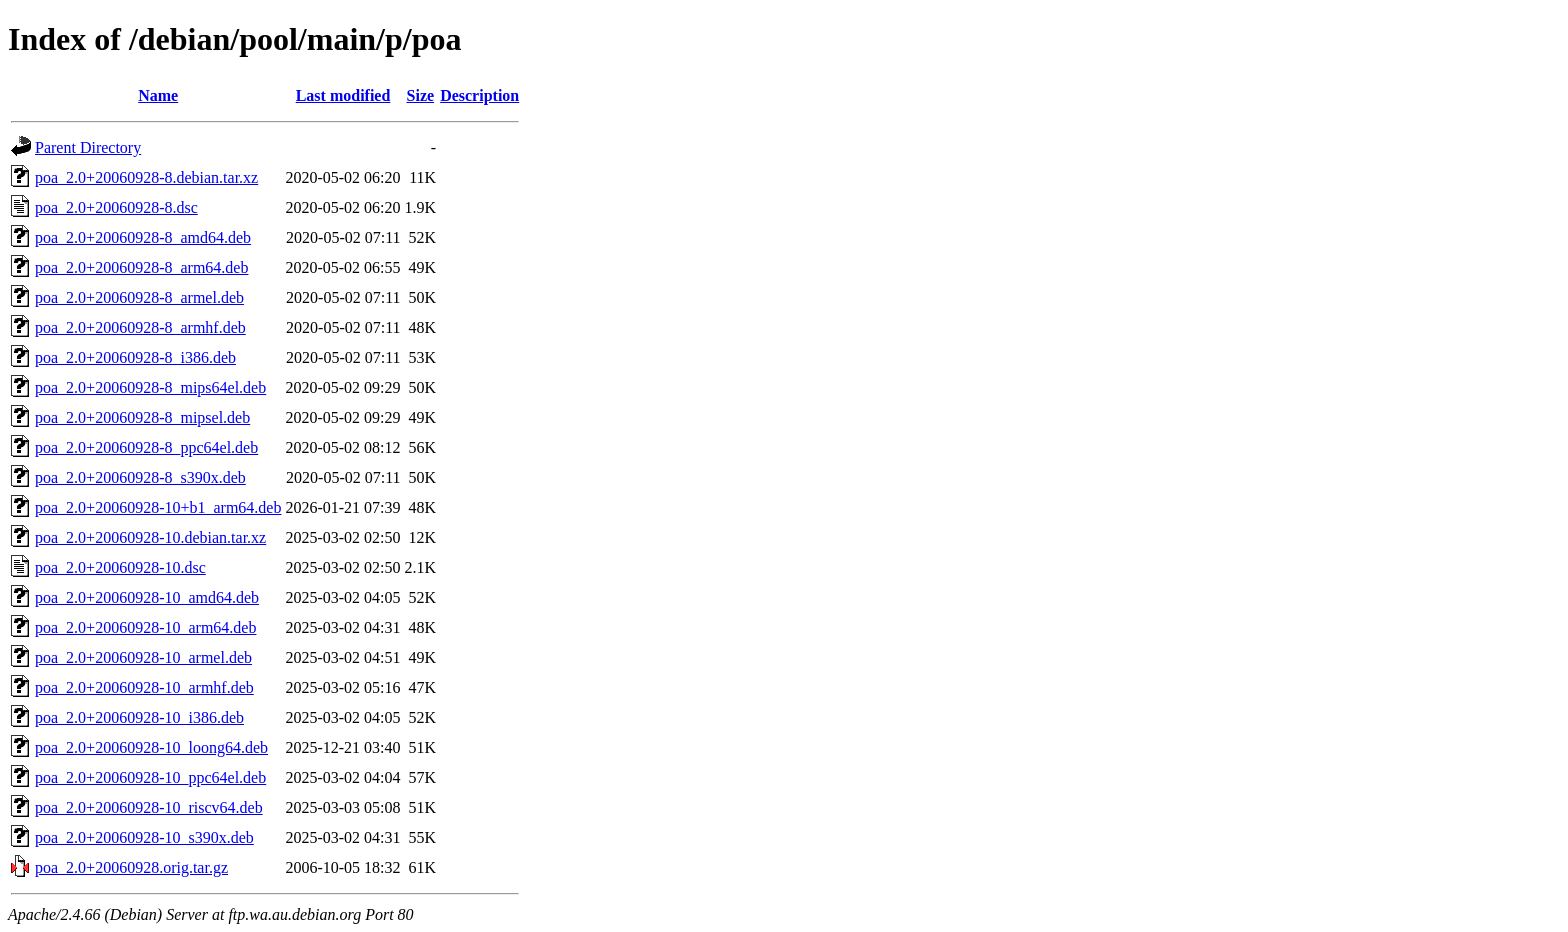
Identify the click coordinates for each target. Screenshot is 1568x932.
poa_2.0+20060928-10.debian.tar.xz (150, 537)
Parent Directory (88, 147)
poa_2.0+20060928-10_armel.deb (143, 657)
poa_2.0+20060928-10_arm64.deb (145, 627)
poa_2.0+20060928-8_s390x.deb (140, 477)
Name (158, 95)
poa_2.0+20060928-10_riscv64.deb (149, 807)
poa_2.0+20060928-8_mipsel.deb (142, 417)
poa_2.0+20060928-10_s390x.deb (144, 837)
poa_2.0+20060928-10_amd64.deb (147, 597)
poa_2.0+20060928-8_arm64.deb (141, 267)
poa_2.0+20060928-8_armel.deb (139, 297)
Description (479, 95)
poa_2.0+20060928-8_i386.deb (135, 357)
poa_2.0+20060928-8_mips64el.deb (150, 387)
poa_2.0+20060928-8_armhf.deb (140, 327)
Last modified (343, 95)
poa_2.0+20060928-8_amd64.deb (143, 237)
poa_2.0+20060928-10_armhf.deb (144, 687)
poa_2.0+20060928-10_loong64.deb (151, 747)
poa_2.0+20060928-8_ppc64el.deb (146, 447)
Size (421, 95)
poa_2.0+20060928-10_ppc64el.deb (150, 777)
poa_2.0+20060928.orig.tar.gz (131, 867)
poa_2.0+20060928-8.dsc (116, 207)
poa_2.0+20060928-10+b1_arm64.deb (158, 507)
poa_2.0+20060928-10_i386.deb (139, 717)
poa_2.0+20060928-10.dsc (120, 567)
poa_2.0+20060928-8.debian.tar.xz (146, 177)
